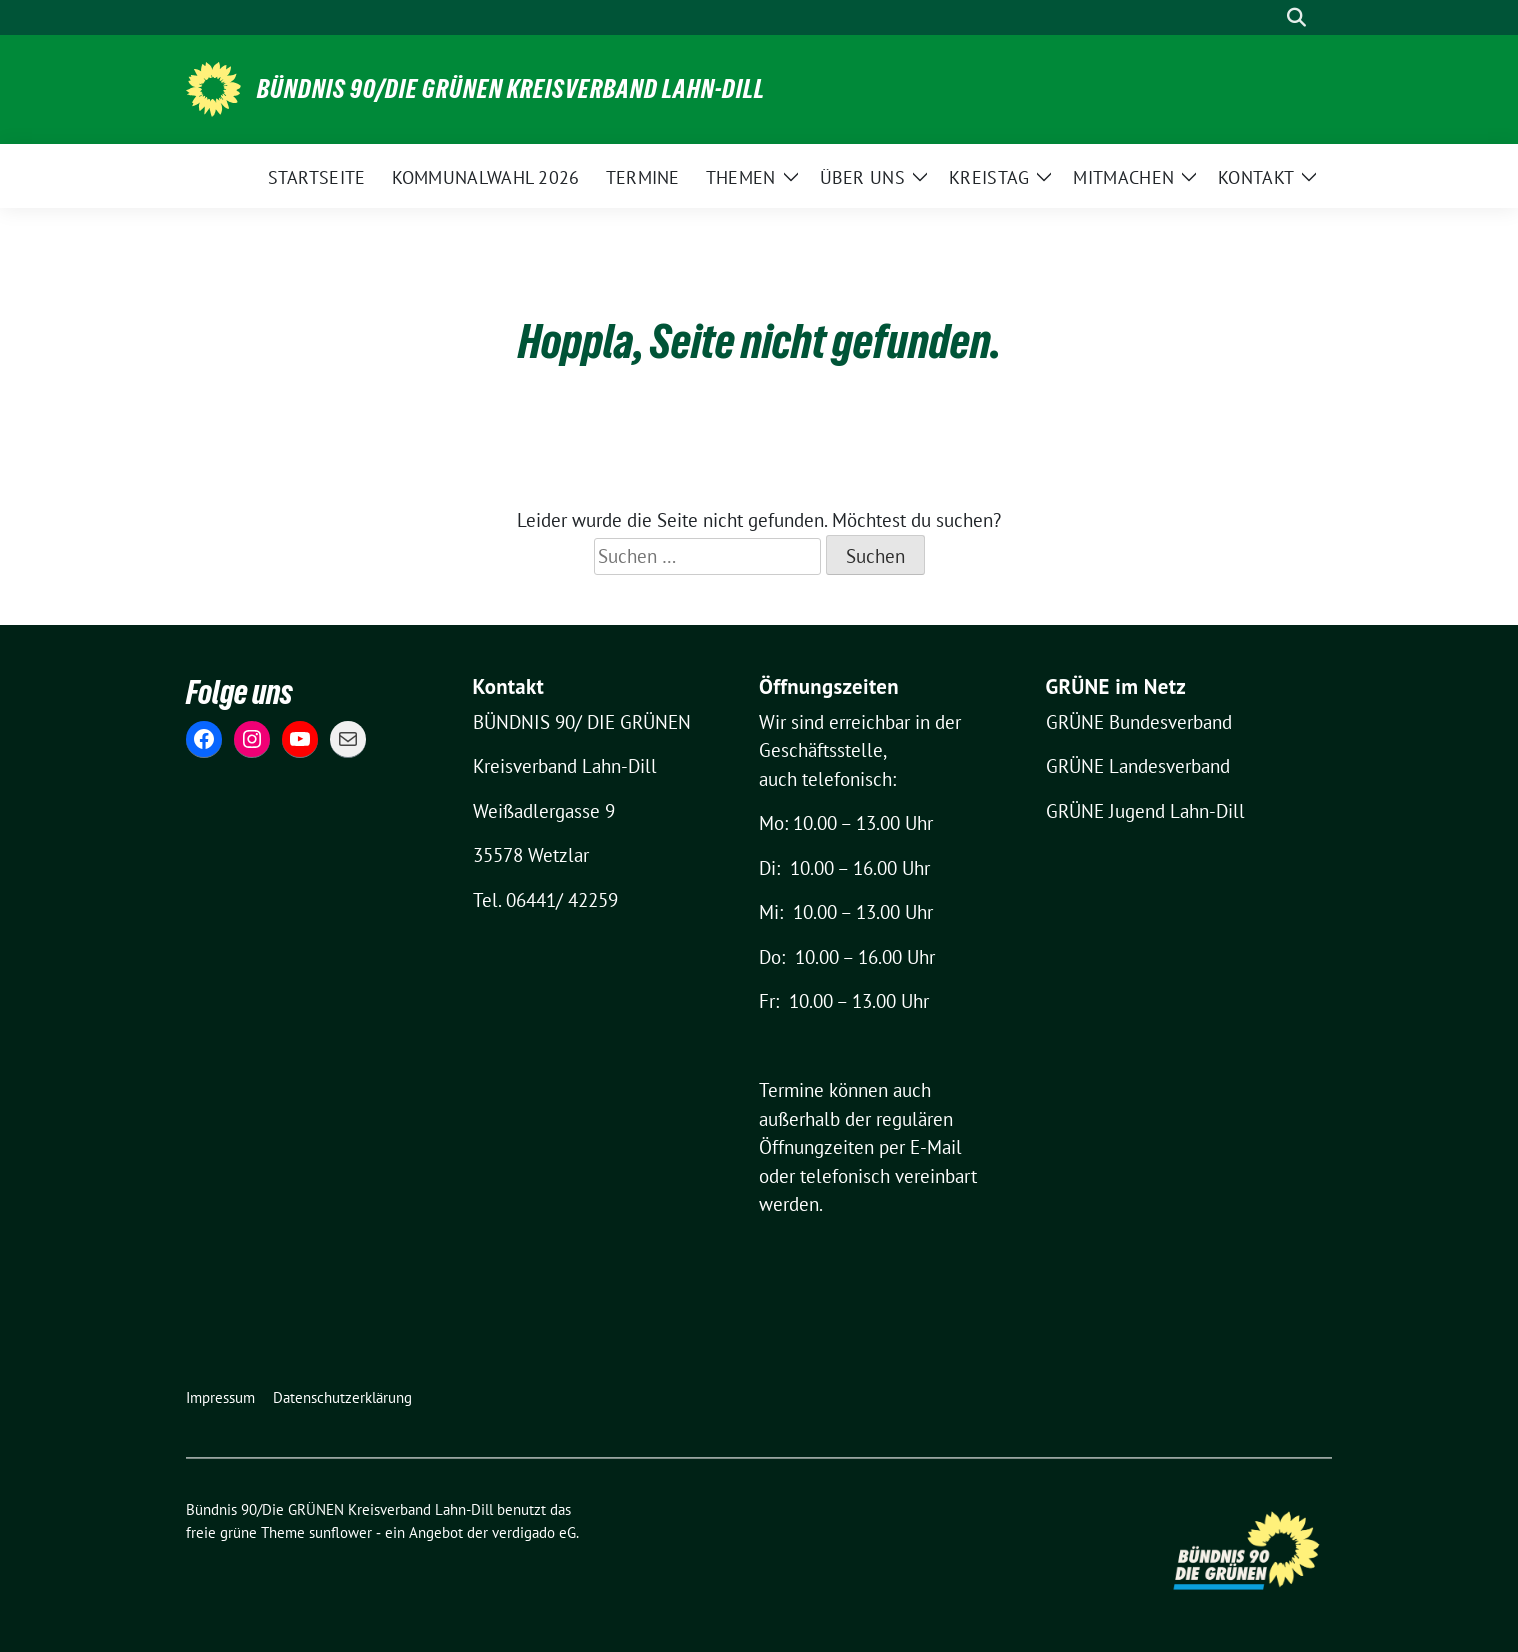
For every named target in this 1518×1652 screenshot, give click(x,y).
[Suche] (1268, 17)
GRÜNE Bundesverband (1139, 722)
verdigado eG (534, 1532)
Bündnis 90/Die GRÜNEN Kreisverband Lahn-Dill (511, 89)
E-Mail (936, 1147)
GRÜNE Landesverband (1138, 766)
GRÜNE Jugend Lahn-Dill (1145, 811)
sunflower (340, 1532)
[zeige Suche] (1296, 17)
